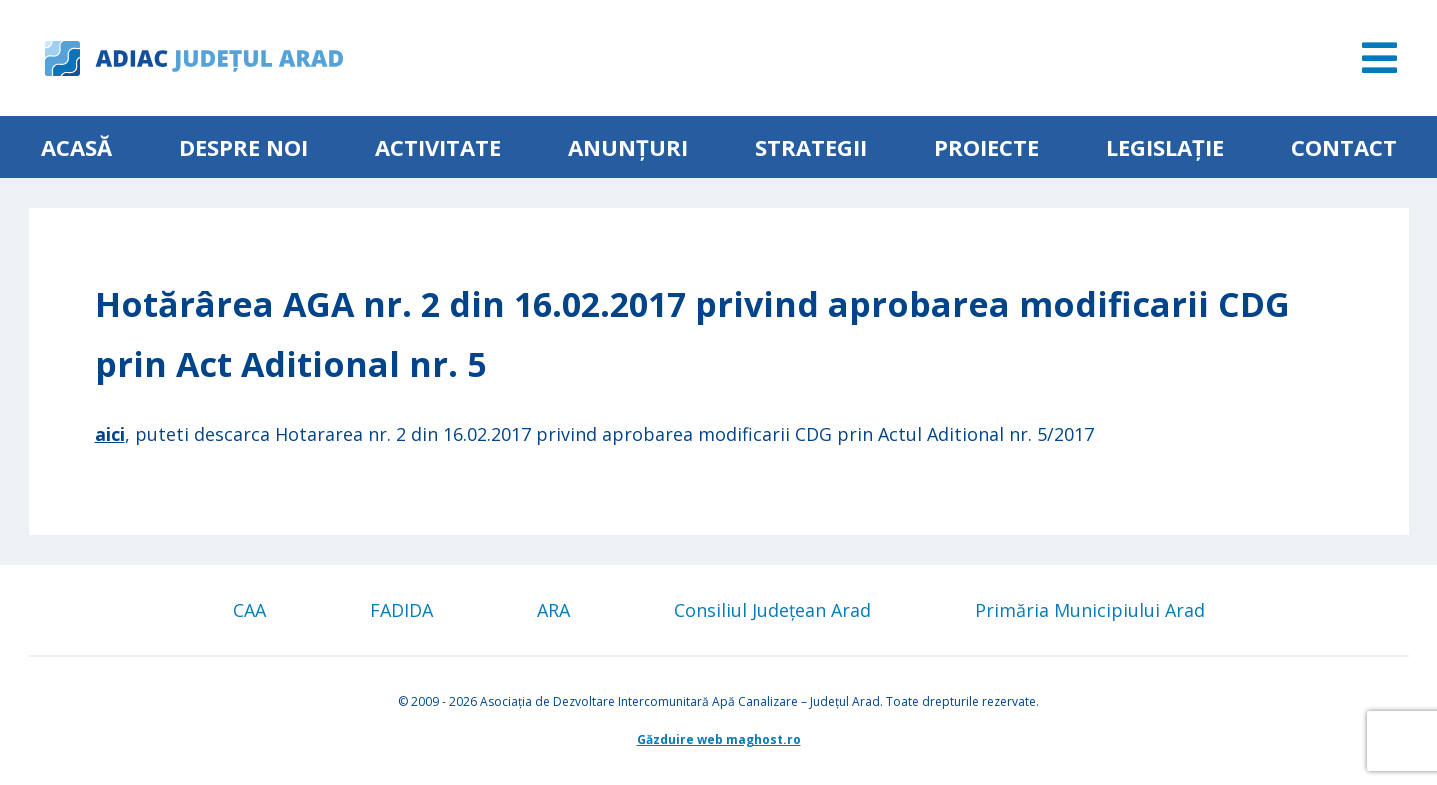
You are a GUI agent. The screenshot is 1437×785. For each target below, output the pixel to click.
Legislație (1165, 147)
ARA (553, 610)
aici (110, 434)
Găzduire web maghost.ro (719, 739)
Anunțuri (628, 147)
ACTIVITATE (438, 147)
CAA (249, 610)
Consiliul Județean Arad (772, 610)
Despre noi (243, 147)
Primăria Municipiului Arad (1090, 610)
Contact (1344, 147)
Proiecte (986, 147)
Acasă (76, 147)
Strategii (811, 147)
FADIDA (401, 610)
